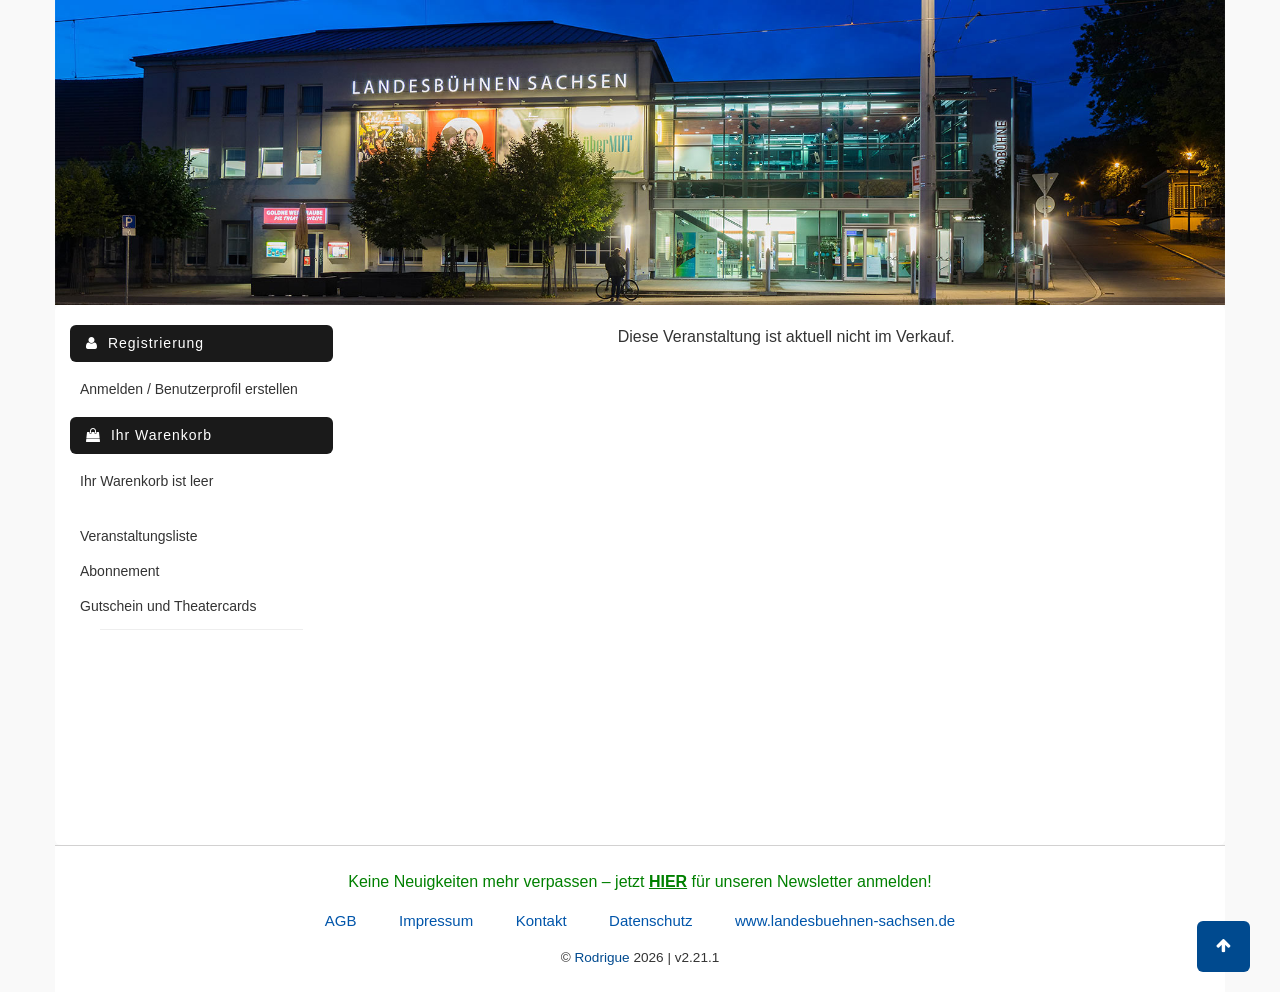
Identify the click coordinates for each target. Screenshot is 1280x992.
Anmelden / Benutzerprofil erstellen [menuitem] (189, 389)
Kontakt (541, 920)
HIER (668, 881)
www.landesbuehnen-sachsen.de (845, 920)
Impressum (436, 920)
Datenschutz (650, 920)
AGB (341, 920)
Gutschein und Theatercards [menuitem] (168, 606)
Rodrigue (601, 957)
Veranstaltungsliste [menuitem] (139, 536)
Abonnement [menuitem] (119, 571)
